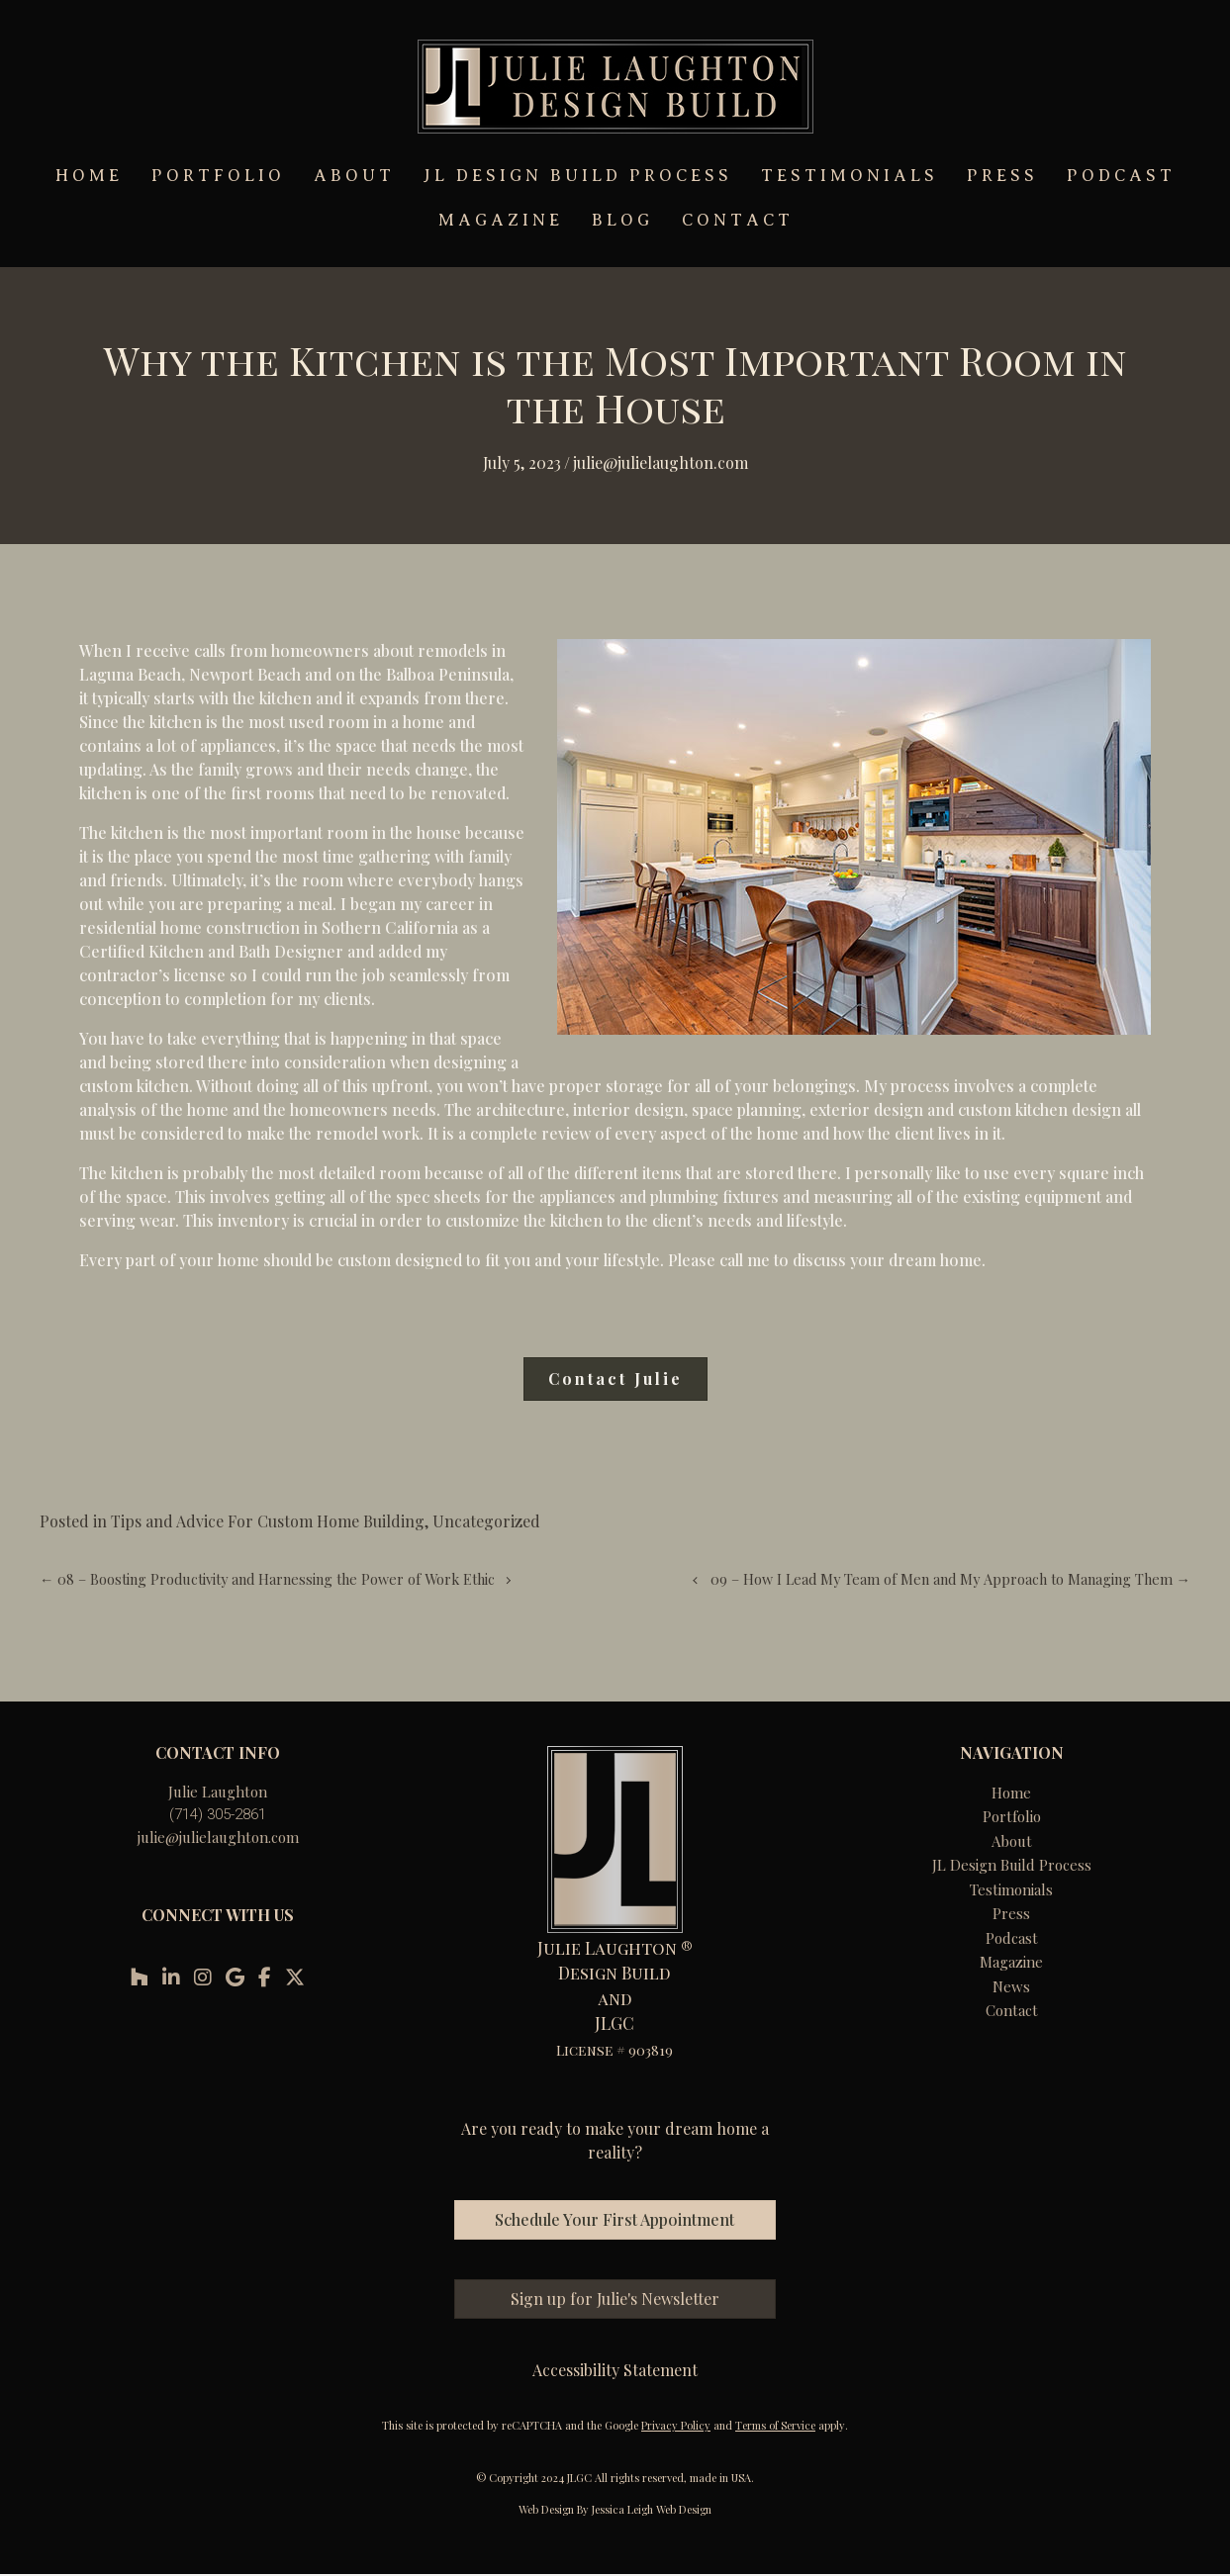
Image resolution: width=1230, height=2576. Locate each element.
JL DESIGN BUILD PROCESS (578, 175)
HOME (89, 175)
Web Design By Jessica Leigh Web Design (615, 2509)
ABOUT (354, 175)
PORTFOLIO (218, 175)
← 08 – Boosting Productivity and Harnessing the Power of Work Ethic (267, 1579)
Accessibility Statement (615, 2369)
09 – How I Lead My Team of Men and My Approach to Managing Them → (950, 1579)
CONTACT (738, 220)
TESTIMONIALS (849, 175)
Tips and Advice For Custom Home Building (268, 1521)
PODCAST (1121, 175)
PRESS (1002, 175)
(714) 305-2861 (217, 1814)
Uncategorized (486, 1521)
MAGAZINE (500, 220)
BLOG (622, 220)
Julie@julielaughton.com (660, 462)
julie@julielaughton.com (218, 1837)
